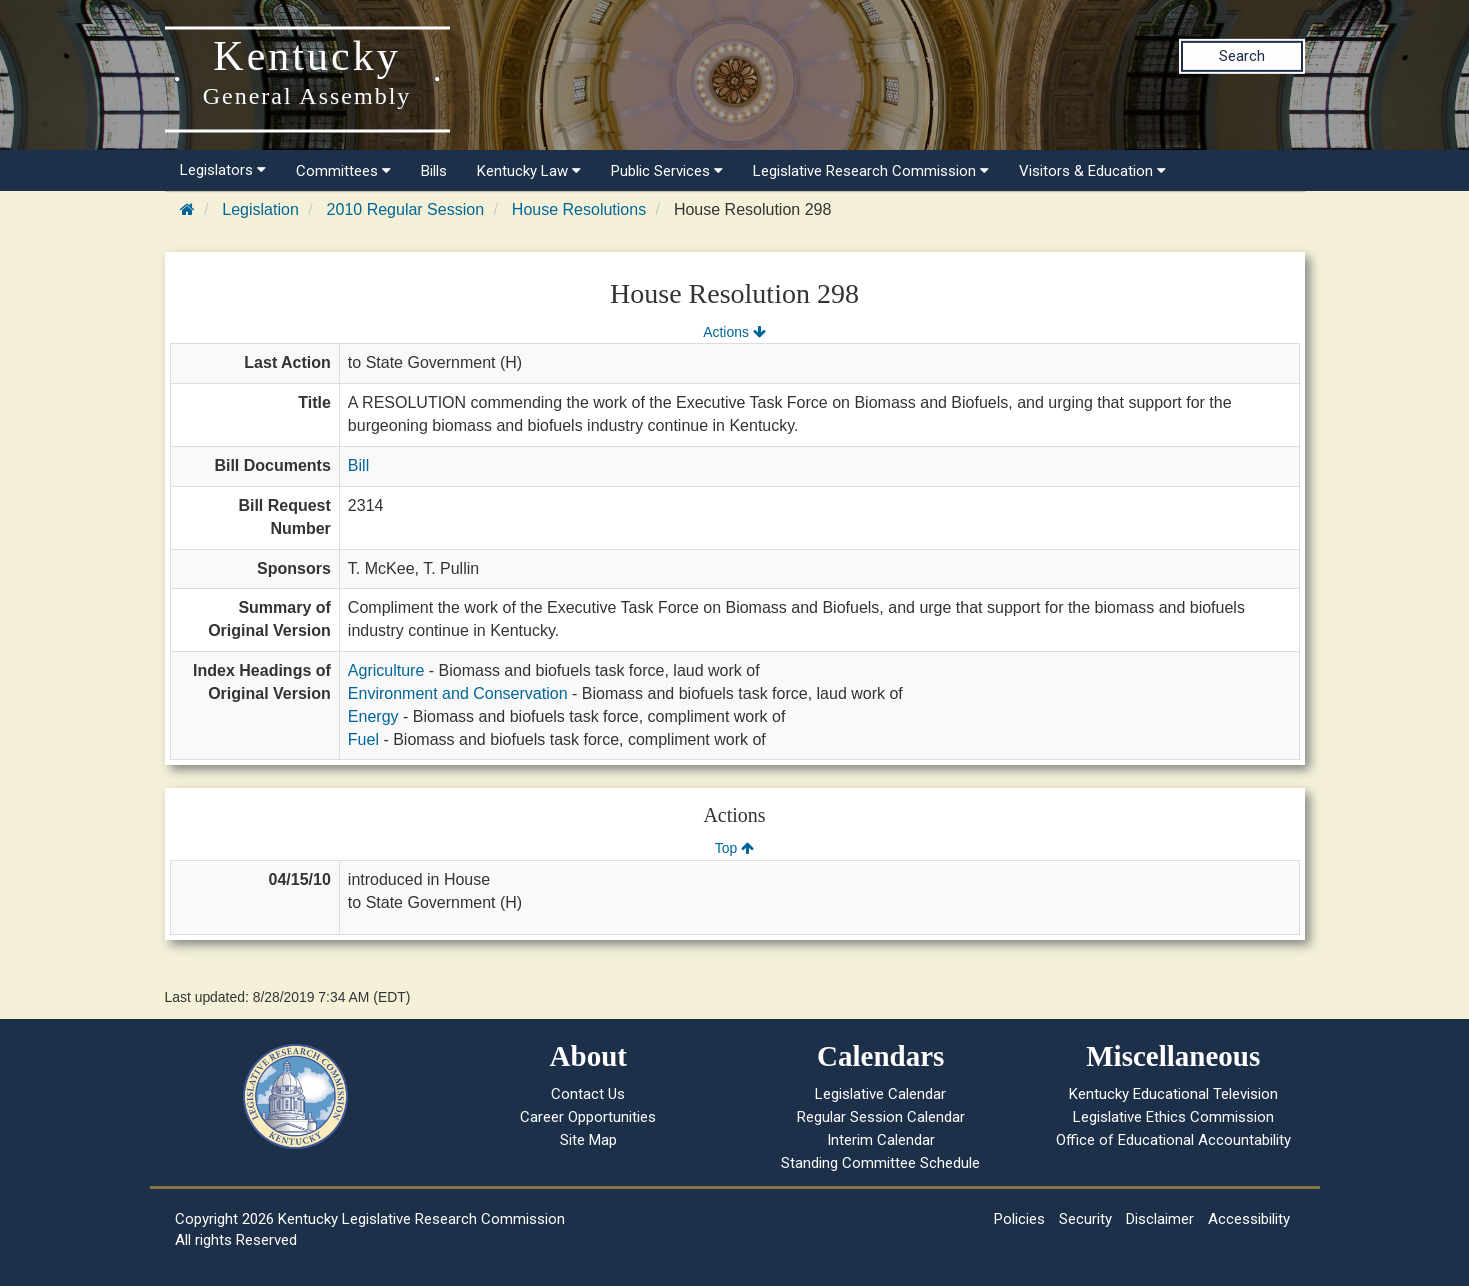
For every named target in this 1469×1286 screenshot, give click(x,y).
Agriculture (386, 670)
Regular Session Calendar (881, 1117)
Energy (373, 716)
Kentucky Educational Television (1173, 1094)
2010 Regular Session (405, 209)
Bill (358, 465)
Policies (1019, 1219)
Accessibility (1249, 1219)
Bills (434, 171)
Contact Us (588, 1094)
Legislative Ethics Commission (1173, 1117)
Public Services (667, 171)
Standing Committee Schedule (880, 1163)
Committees (343, 171)
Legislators (223, 170)
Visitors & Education (1092, 171)
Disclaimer (1160, 1219)
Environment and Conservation (458, 693)
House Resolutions (579, 209)
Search (1242, 56)
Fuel (363, 739)
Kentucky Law (529, 171)
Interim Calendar (881, 1140)
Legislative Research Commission (871, 171)
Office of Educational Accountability (1173, 1140)
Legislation (260, 209)
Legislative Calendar (880, 1094)
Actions (734, 332)
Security (1085, 1219)
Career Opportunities (588, 1117)
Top (734, 848)
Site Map (588, 1140)
